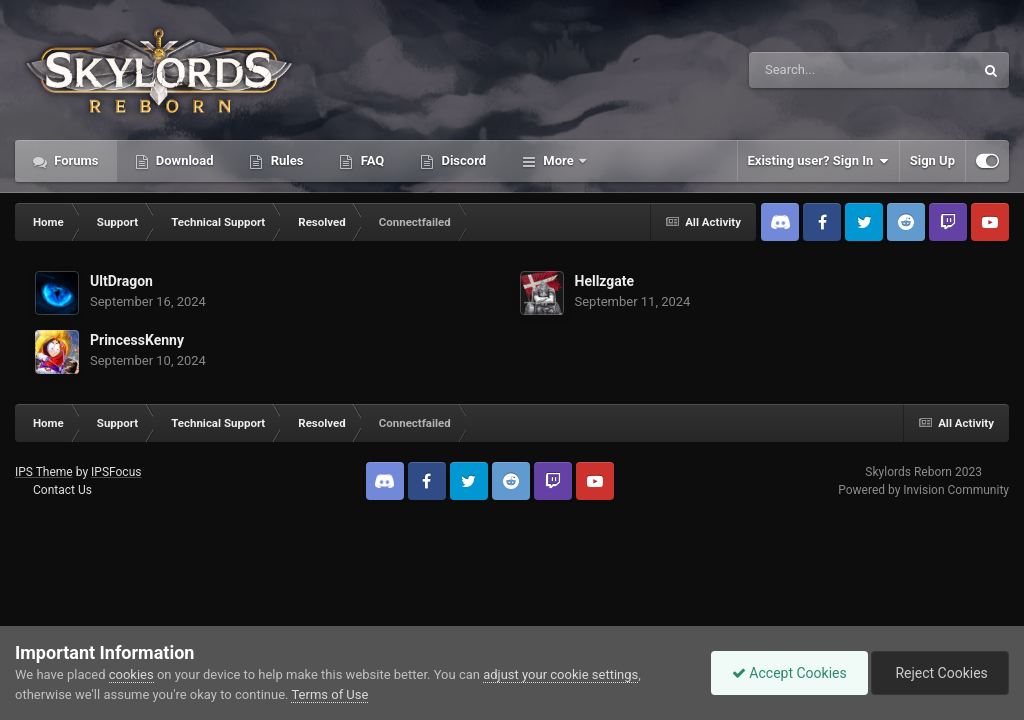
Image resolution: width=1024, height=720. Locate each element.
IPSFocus (116, 472)
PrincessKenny (137, 340)
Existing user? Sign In (818, 161)
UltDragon (121, 281)
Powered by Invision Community (923, 490)
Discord (462, 160)
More (558, 160)
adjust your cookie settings (560, 674)
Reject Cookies (940, 673)
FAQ (370, 160)
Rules (285, 160)
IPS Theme (44, 472)
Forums (75, 160)
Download (183, 160)
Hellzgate (605, 281)
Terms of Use (329, 694)
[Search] (811, 70)
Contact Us (62, 490)
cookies (131, 674)
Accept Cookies (789, 673)
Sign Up (932, 160)
